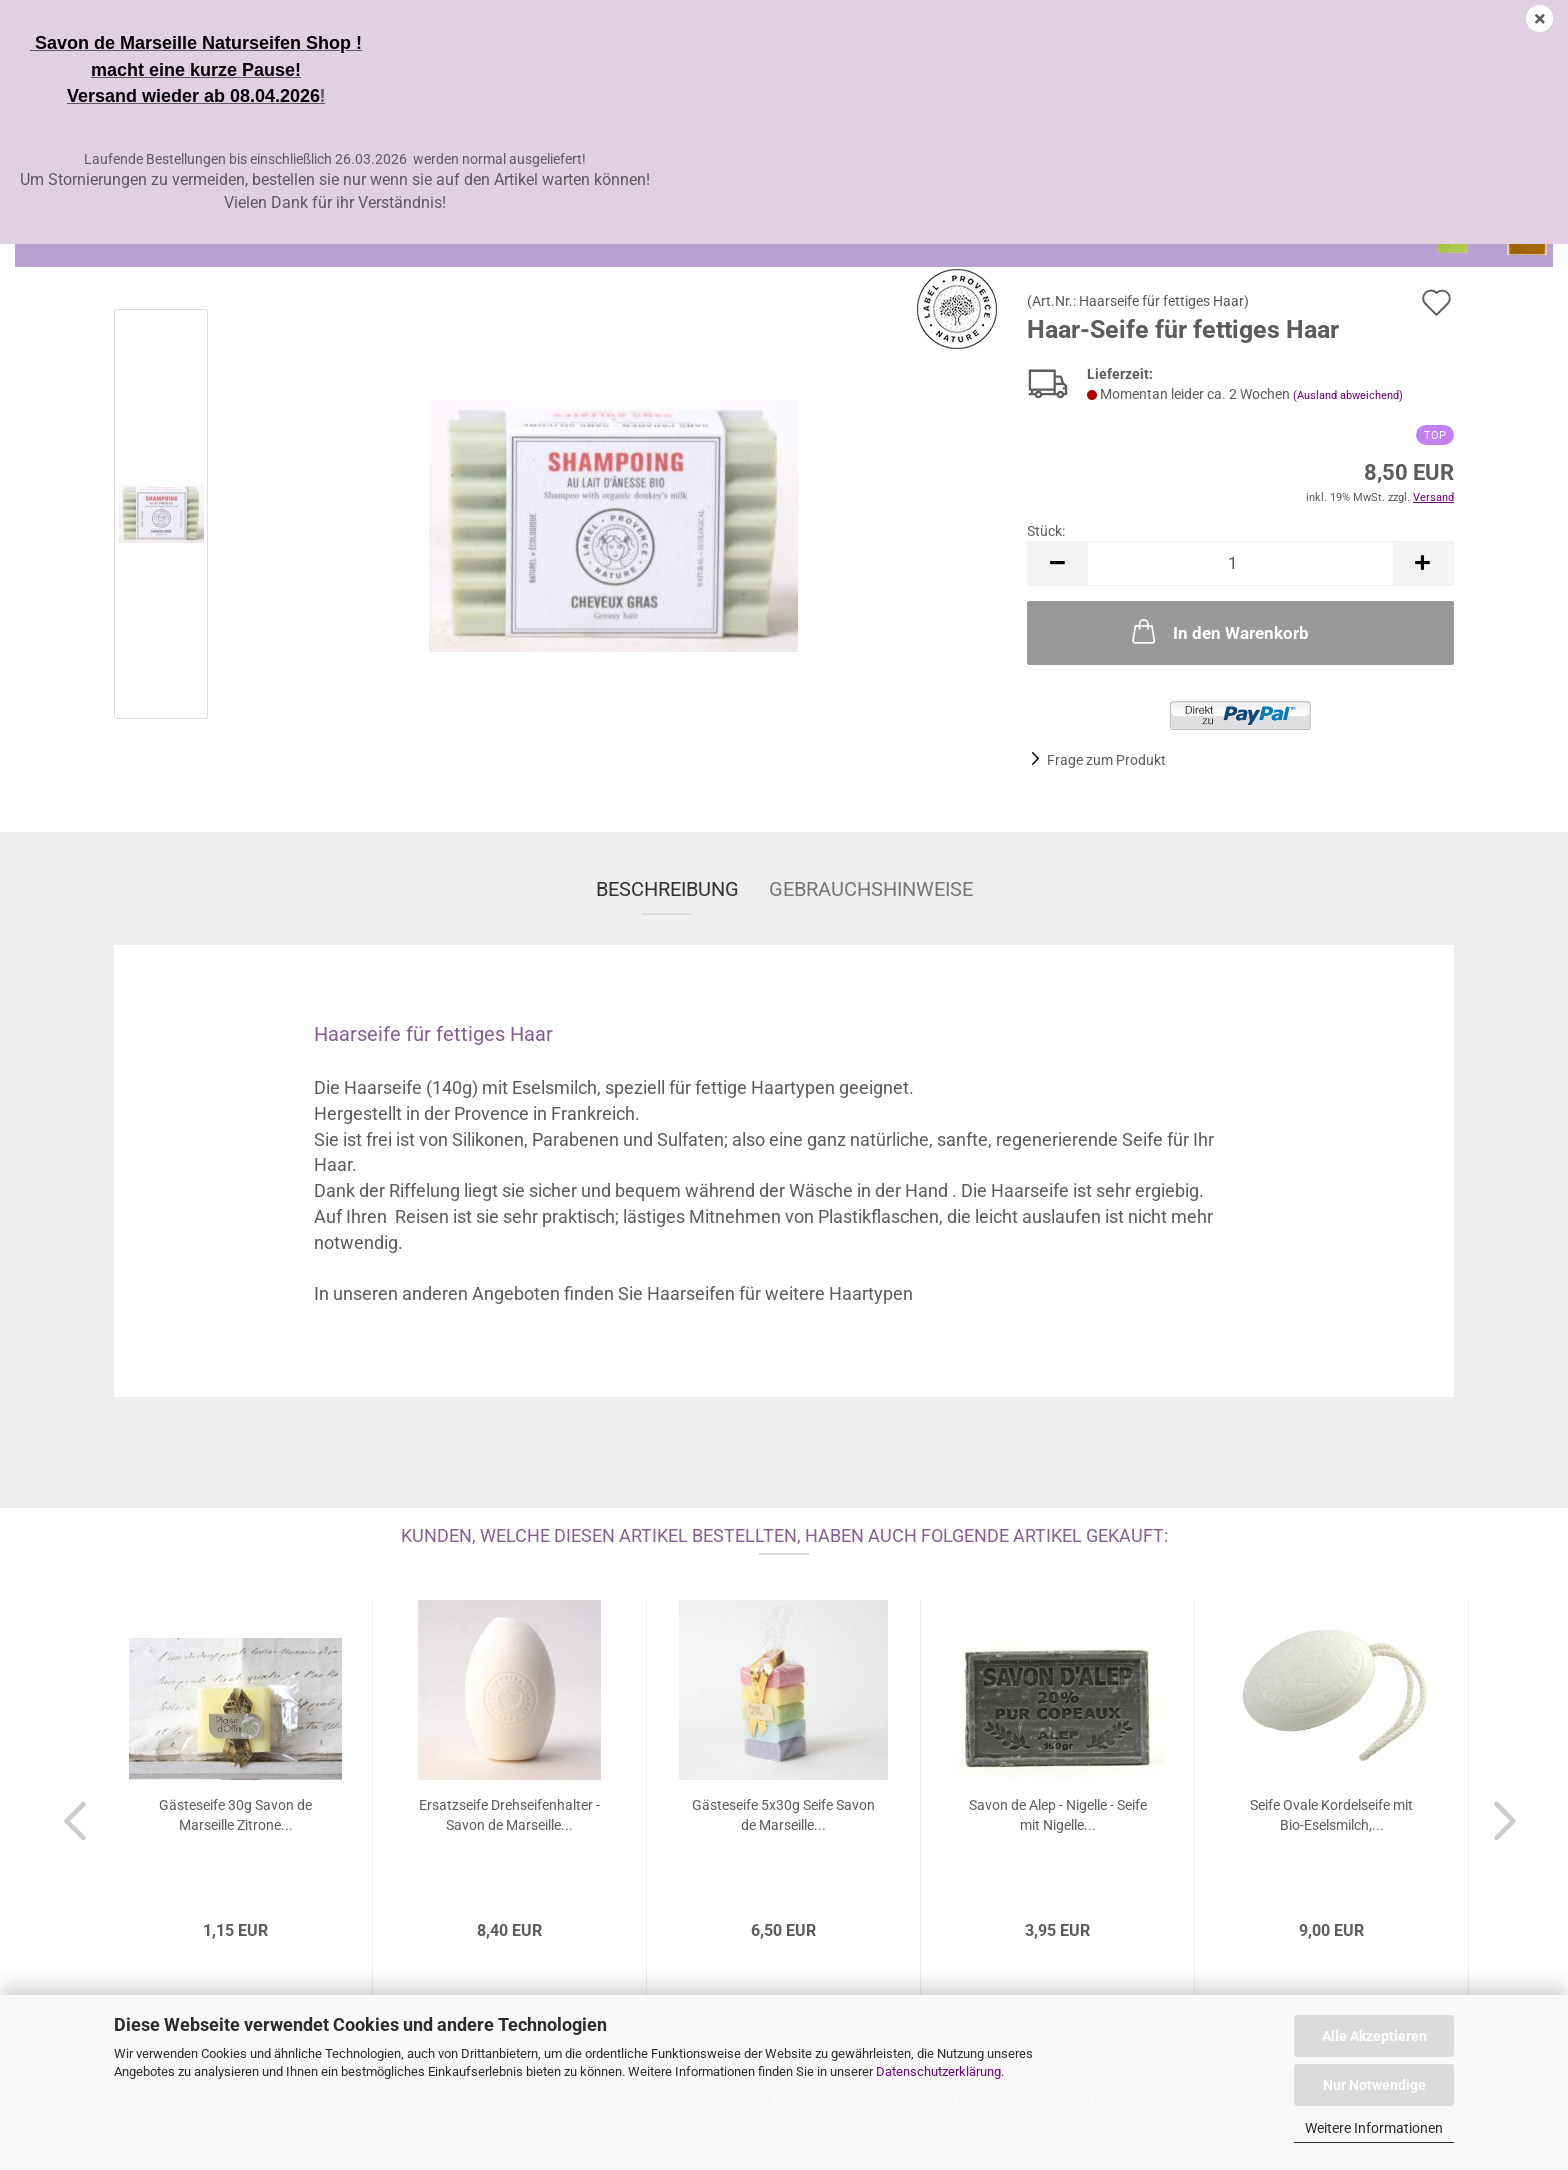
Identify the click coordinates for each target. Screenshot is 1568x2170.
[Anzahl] (1240, 563)
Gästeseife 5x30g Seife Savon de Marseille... (783, 1815)
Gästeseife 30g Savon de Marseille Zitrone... (235, 1815)
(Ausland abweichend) (1348, 395)
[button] (1057, 563)
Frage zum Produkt (1106, 760)
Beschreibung (667, 889)
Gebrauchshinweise (871, 889)
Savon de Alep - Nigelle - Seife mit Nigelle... (1058, 1815)
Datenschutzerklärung (938, 2071)
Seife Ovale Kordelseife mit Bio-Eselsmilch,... (1331, 1815)
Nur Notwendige (1374, 2085)
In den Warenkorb (1218, 631)
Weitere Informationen (1374, 2128)
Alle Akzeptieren (1374, 2036)
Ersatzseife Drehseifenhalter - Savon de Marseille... (509, 1815)
